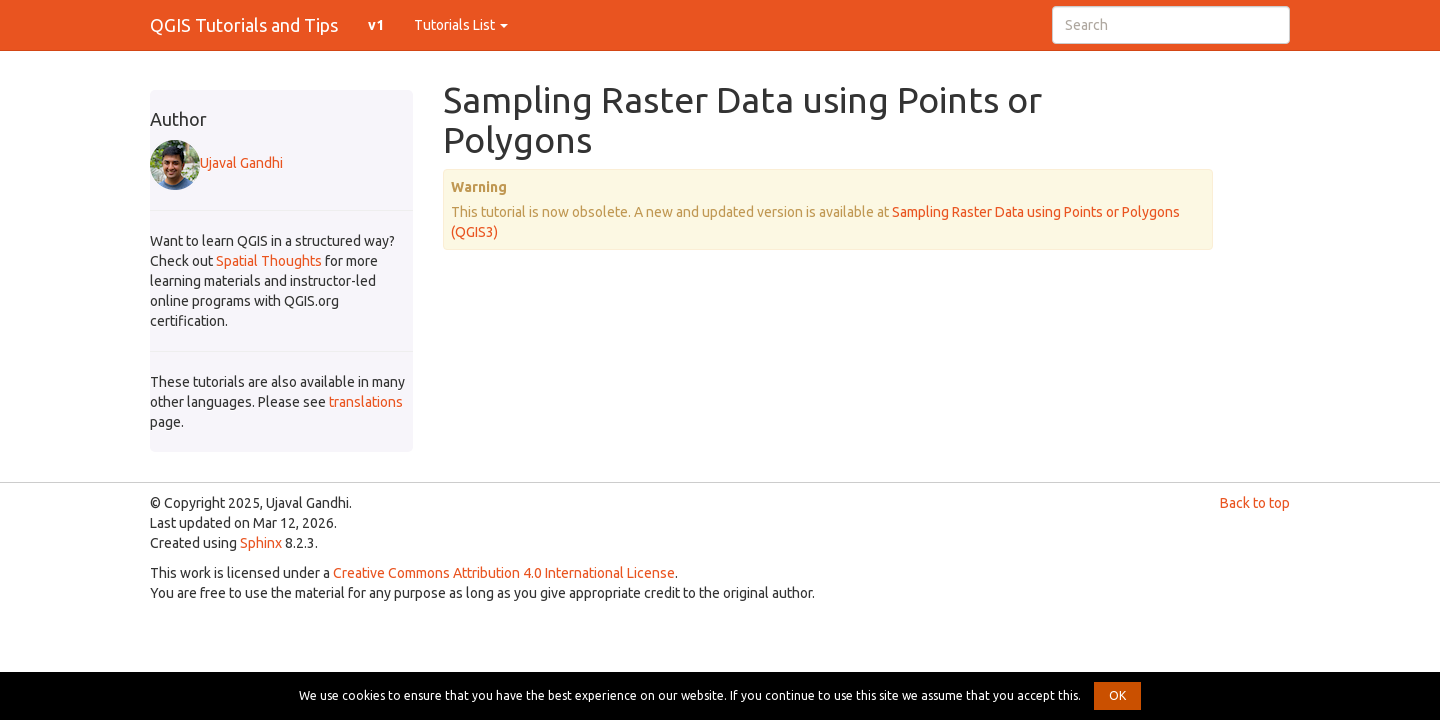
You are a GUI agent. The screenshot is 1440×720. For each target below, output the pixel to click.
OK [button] (1117, 695)
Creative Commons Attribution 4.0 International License (504, 573)
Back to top (1255, 503)
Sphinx (261, 543)
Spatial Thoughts (269, 261)
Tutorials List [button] (461, 25)
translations (366, 402)
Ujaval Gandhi (216, 163)
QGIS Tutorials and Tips (244, 25)
